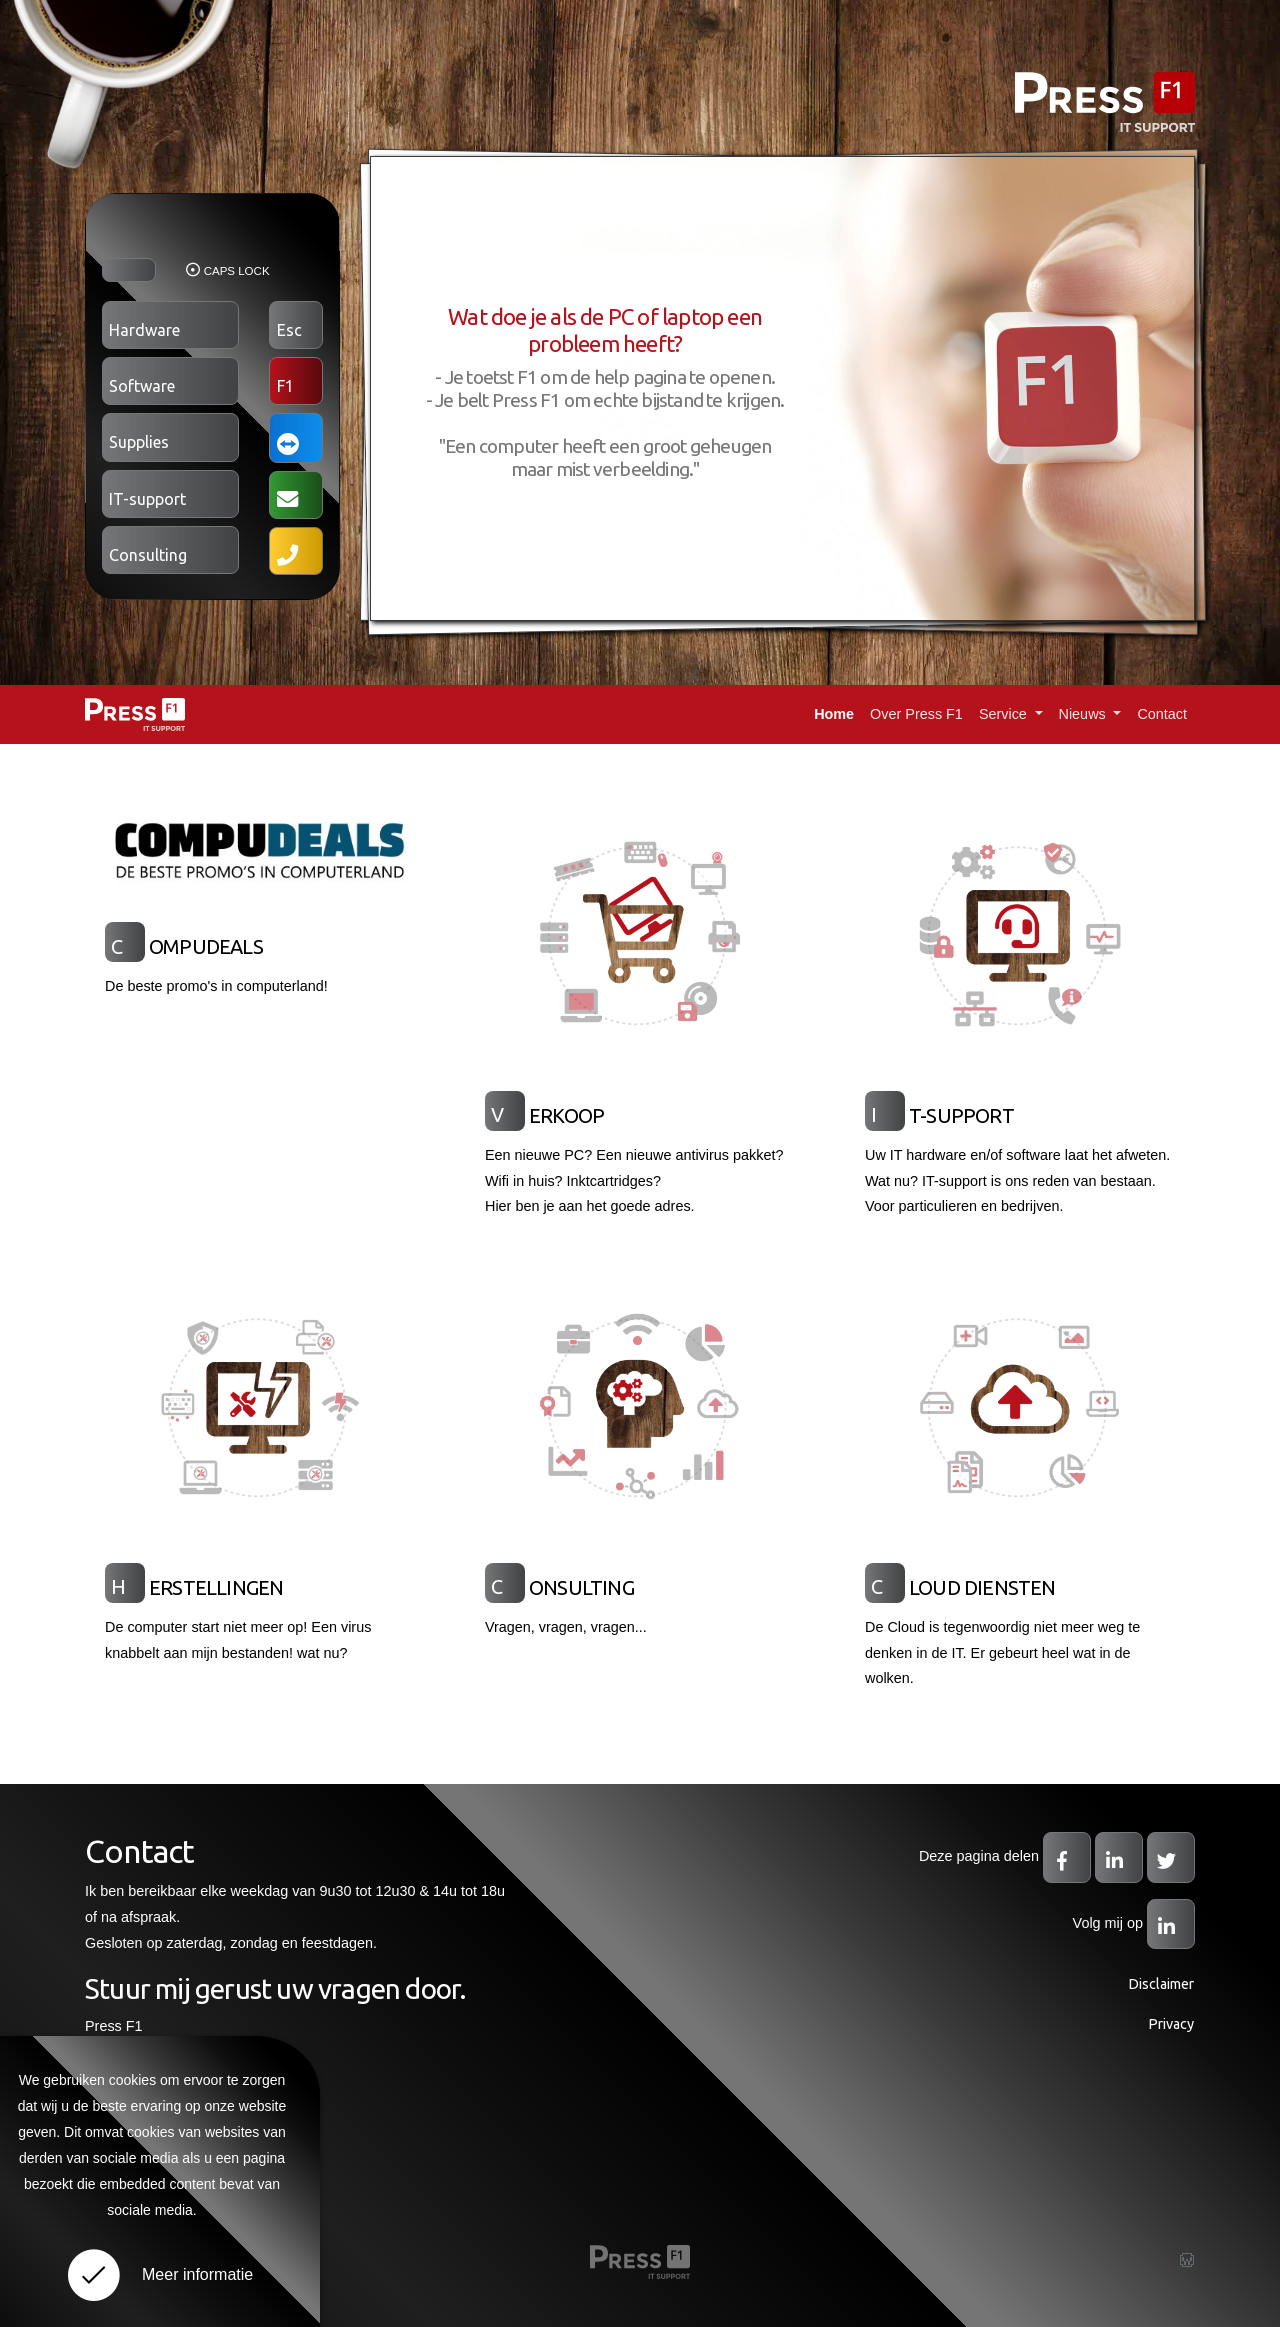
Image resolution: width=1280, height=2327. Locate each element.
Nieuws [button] (1084, 714)
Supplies (139, 442)
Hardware (144, 330)
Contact (1162, 714)
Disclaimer (1161, 1984)
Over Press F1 (916, 714)
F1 (285, 386)
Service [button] (1005, 714)
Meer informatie (197, 2274)
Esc (289, 330)
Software (142, 386)
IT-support (147, 499)
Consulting (148, 555)
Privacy (1171, 2024)
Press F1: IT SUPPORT (135, 714)
